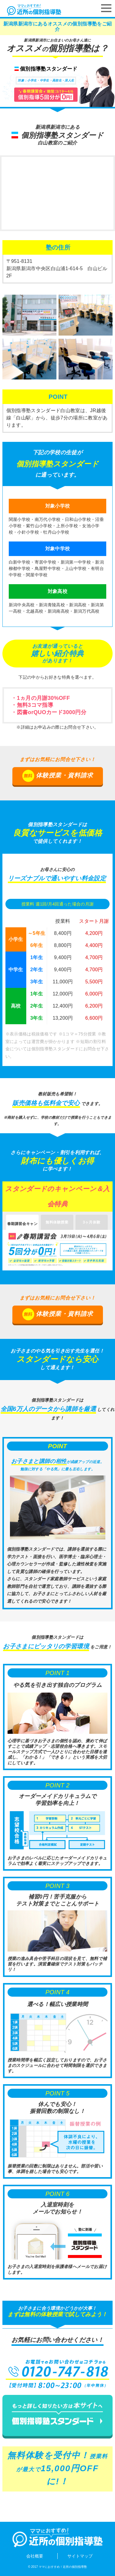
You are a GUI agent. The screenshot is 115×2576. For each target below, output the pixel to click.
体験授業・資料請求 (57, 776)
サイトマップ (80, 2556)
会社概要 (34, 2556)
